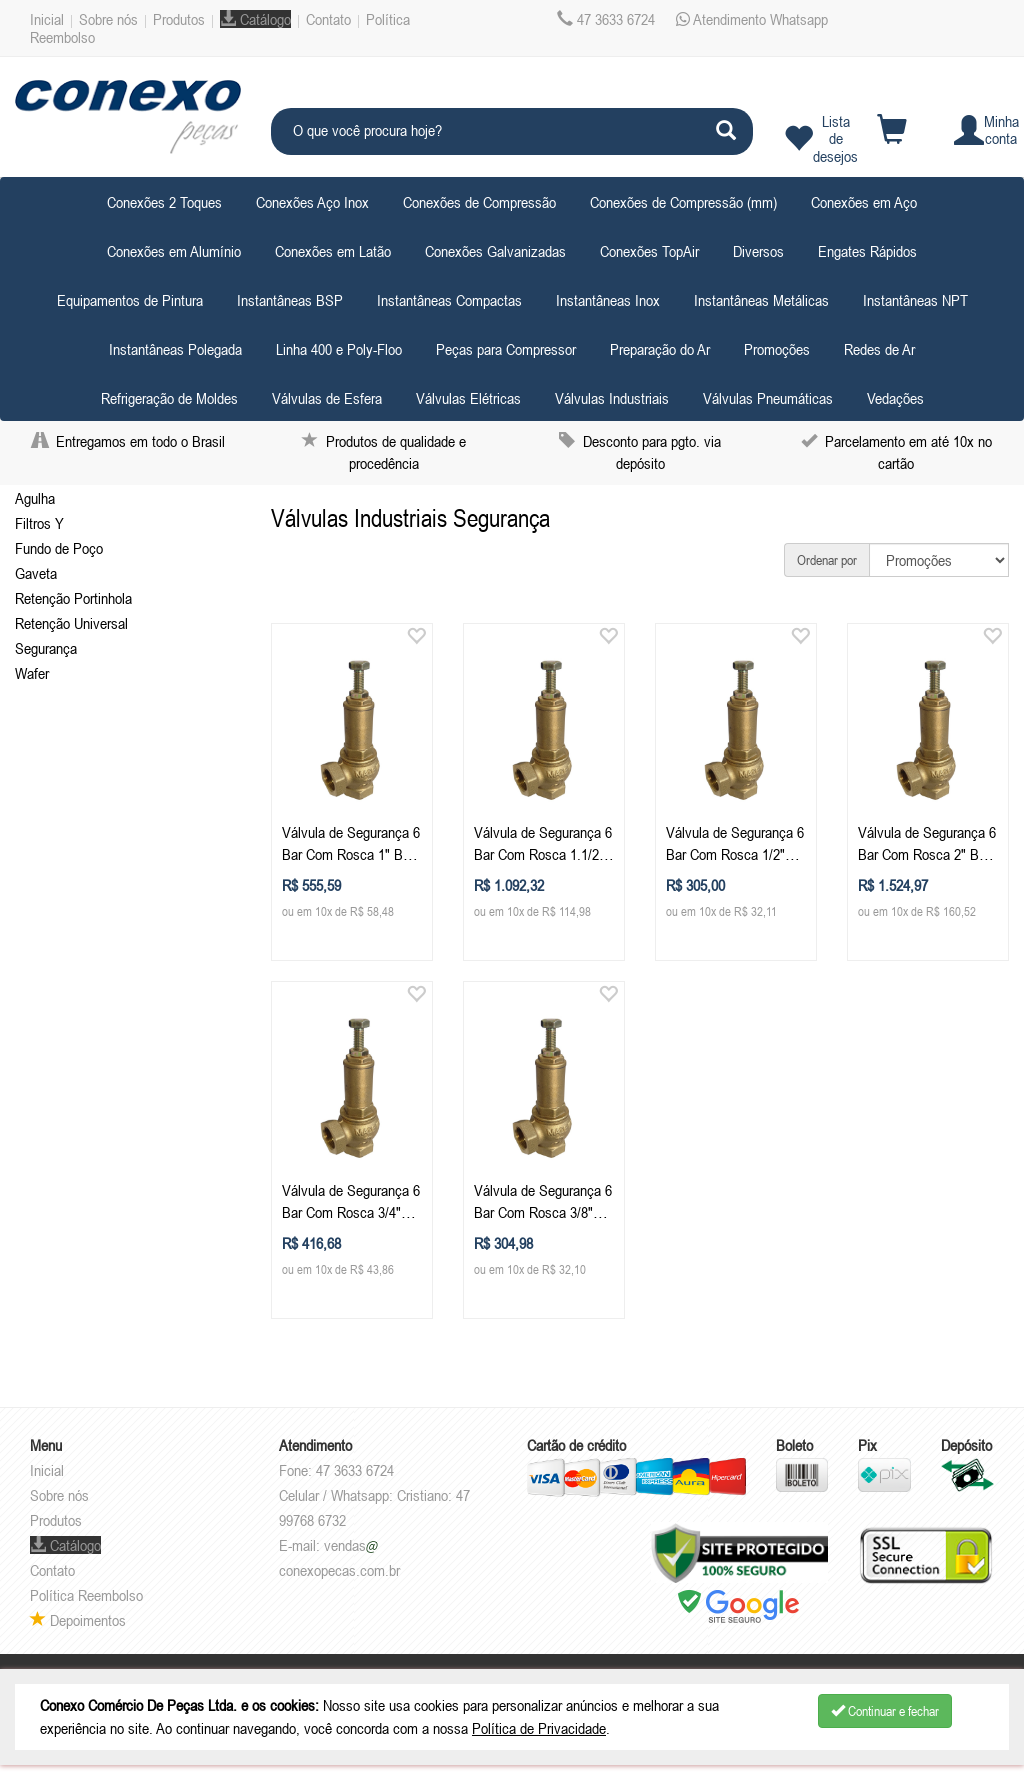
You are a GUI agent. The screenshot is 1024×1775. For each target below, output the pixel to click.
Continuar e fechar (885, 1711)
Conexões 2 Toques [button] (164, 202)
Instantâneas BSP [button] (290, 300)
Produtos (179, 19)
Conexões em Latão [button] (333, 251)
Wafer (32, 673)
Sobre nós (108, 19)
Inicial (47, 19)
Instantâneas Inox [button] (608, 300)
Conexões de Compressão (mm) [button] (683, 202)
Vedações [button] (895, 398)
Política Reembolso (86, 1595)
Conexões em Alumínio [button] (174, 251)
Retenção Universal (71, 623)
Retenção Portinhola (73, 598)
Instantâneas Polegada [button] (175, 349)
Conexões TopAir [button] (649, 251)
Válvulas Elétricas (468, 398)
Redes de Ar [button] (879, 349)
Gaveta (36, 573)
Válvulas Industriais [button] (612, 398)
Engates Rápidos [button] (867, 251)
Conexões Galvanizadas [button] (495, 251)
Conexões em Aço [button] (864, 202)
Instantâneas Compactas (449, 300)
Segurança (46, 648)
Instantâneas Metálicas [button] (761, 300)
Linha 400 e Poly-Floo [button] (339, 349)
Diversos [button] (758, 251)
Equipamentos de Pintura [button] (130, 300)
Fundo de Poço (59, 548)
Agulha (35, 498)
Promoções (777, 349)
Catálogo (255, 19)
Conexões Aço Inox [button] (312, 202)
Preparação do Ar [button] (660, 349)
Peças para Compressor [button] (506, 349)
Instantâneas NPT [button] (915, 300)
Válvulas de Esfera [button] (327, 398)
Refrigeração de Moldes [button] (169, 398)
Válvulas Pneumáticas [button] (768, 398)
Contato (328, 19)
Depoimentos (78, 1620)
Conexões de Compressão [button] (479, 202)
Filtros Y (39, 523)
